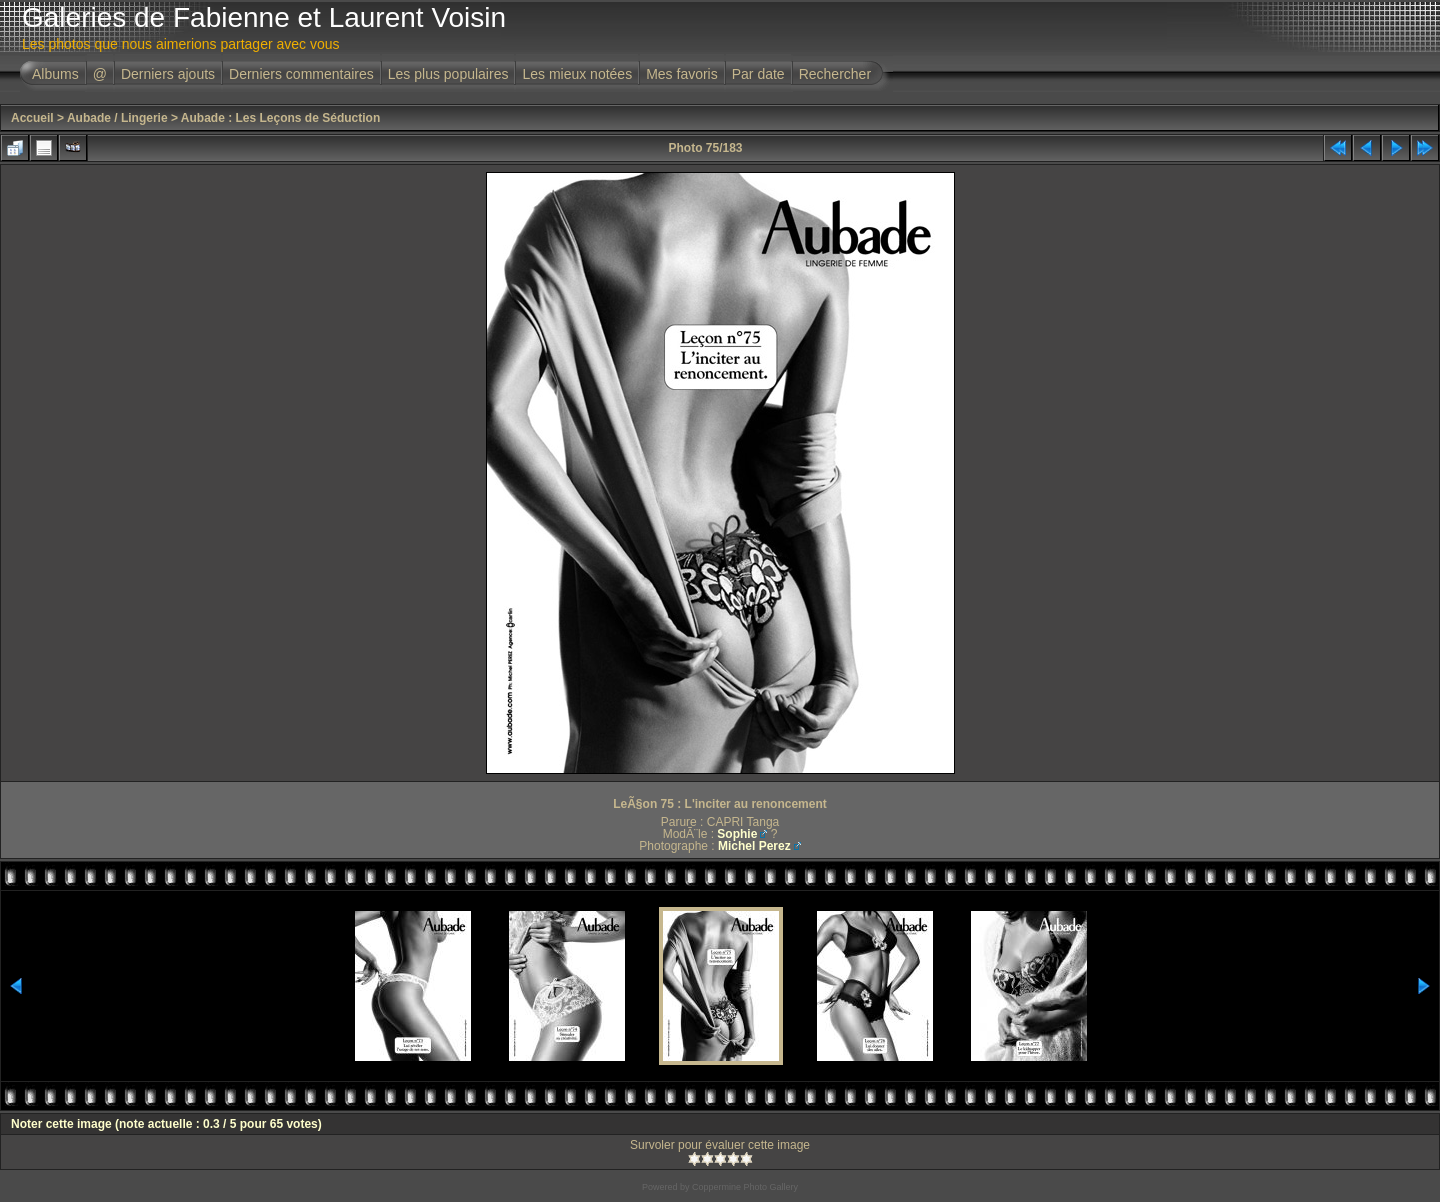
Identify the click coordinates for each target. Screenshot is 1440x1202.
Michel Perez (754, 846)
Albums (55, 74)
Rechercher (835, 74)
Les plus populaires (448, 74)
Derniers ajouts (168, 74)
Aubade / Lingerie (117, 118)
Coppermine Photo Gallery (745, 1187)
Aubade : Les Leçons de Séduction (280, 118)
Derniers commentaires (301, 74)
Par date (758, 74)
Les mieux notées (577, 74)
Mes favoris (682, 74)
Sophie (737, 834)
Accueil (32, 118)
